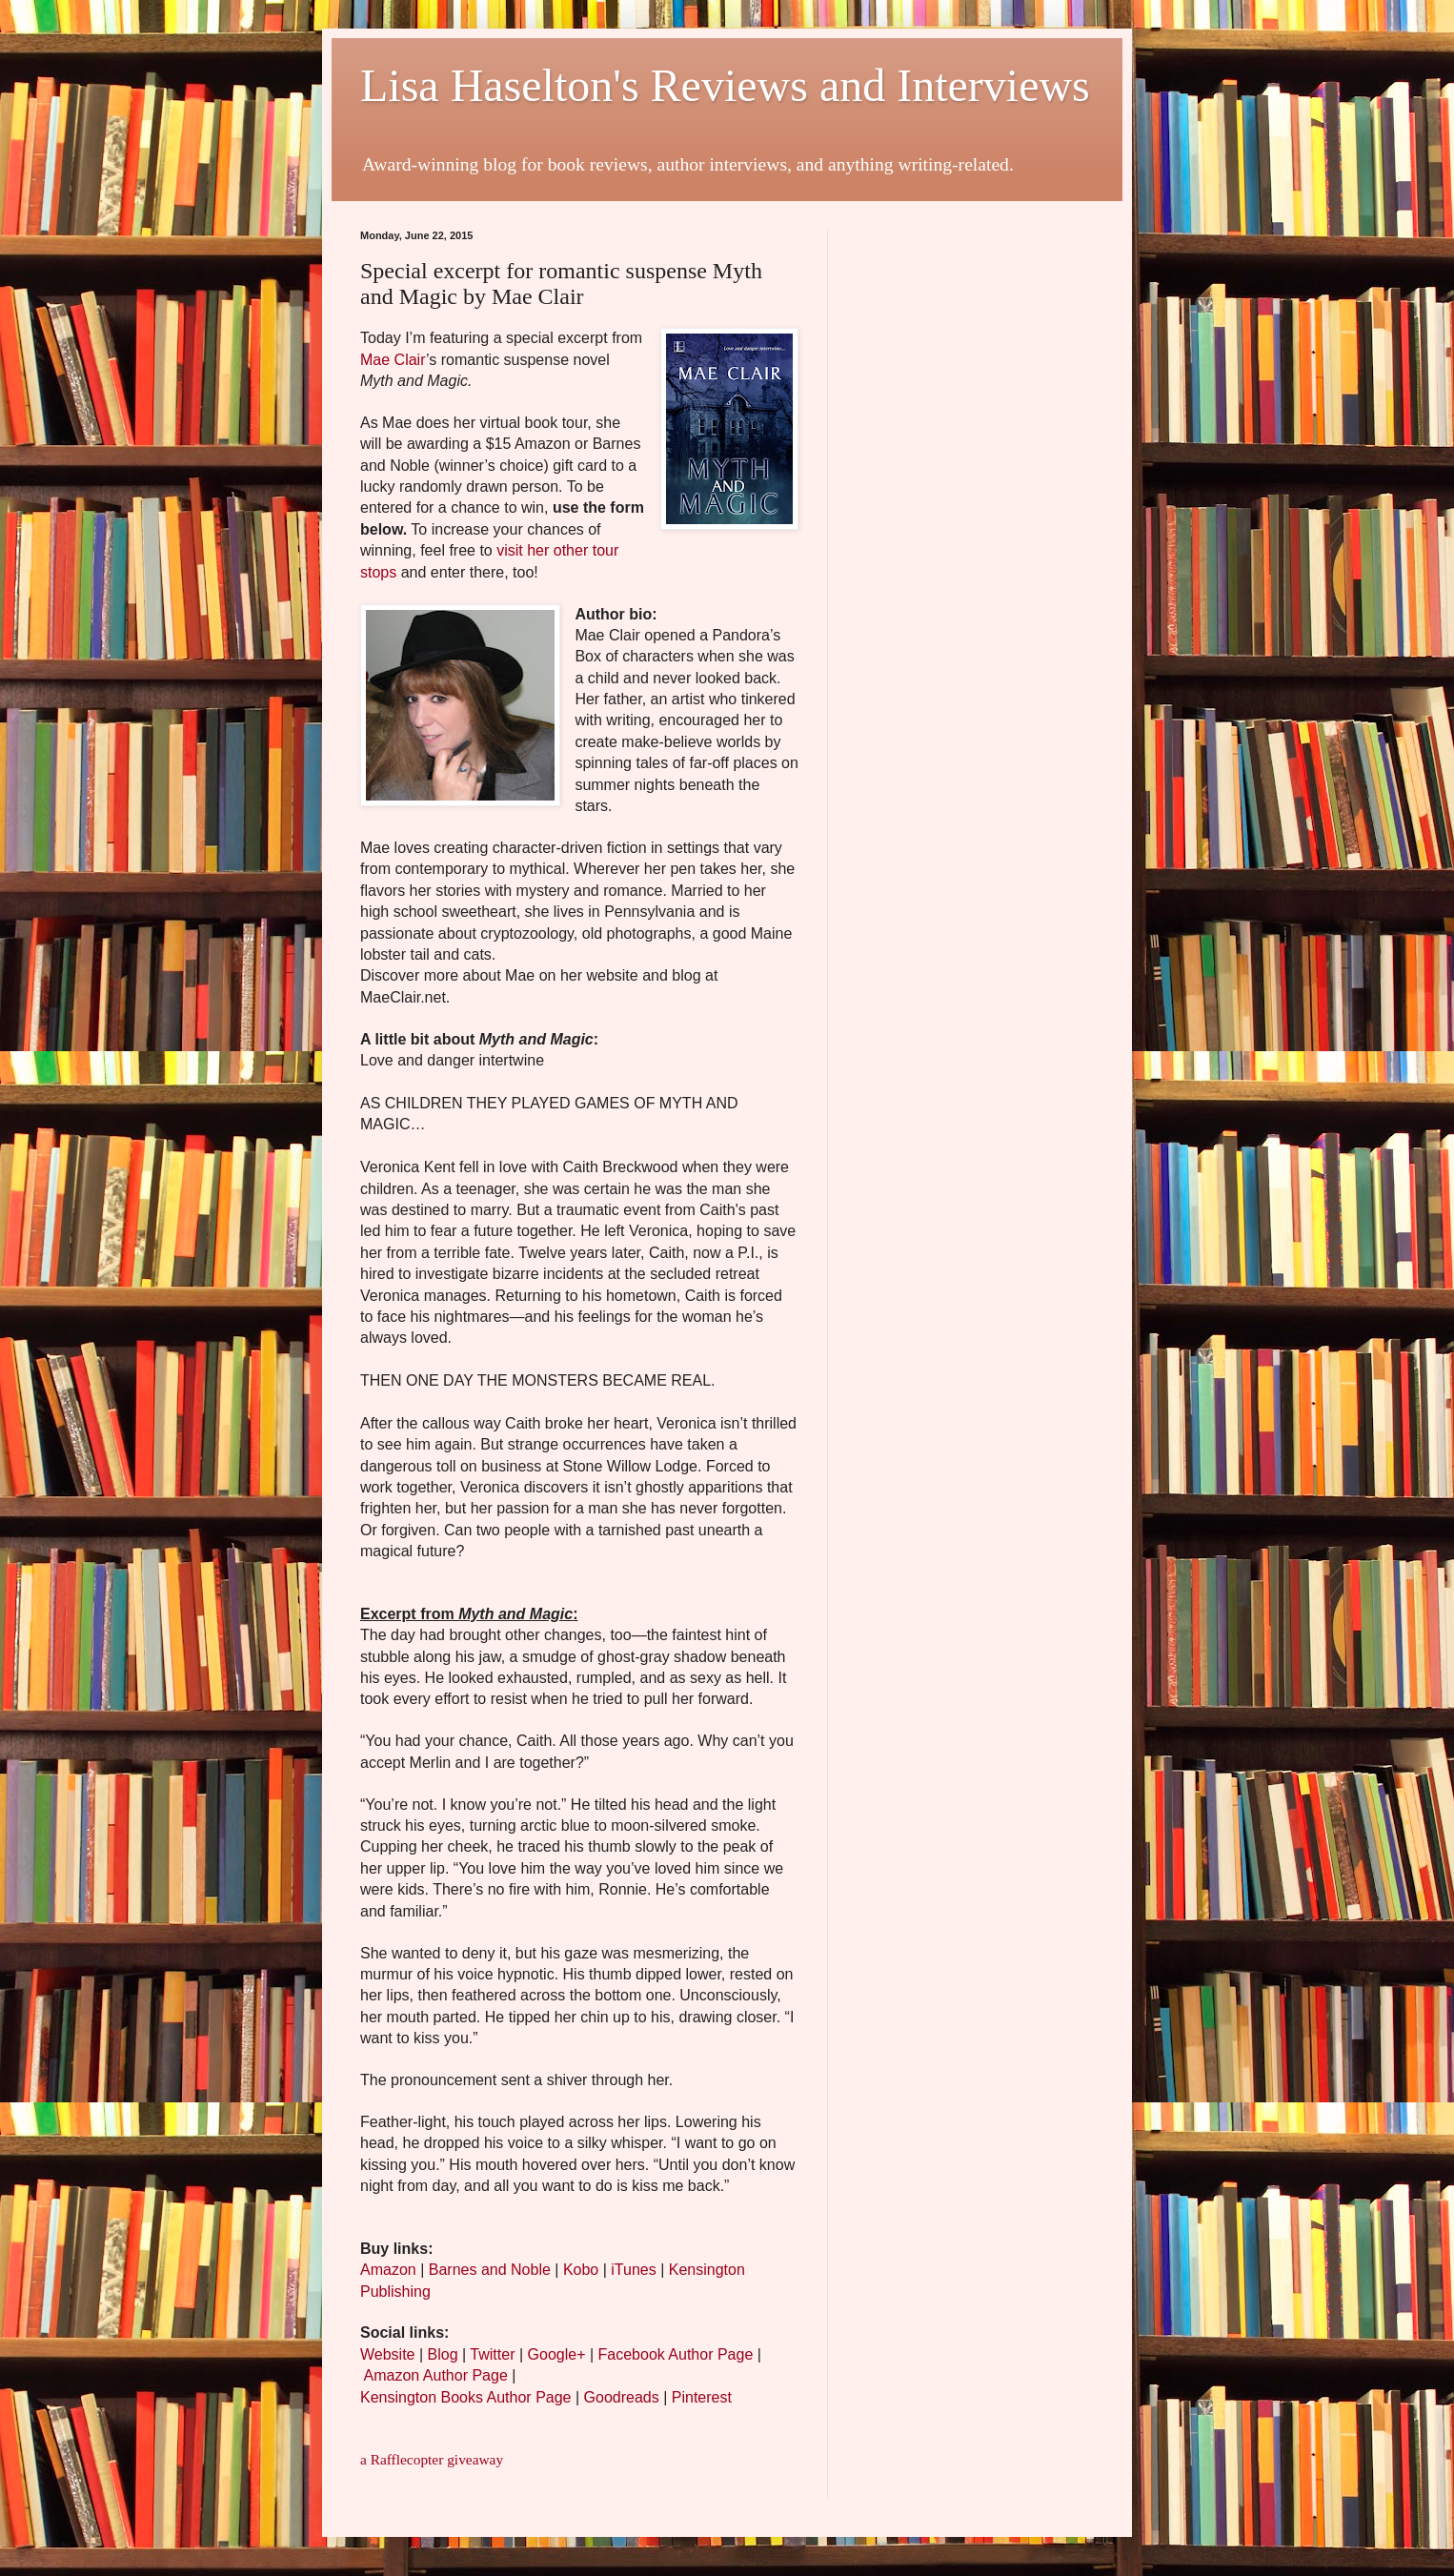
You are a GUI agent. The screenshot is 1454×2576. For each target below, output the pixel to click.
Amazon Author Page (436, 2375)
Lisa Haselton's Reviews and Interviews (725, 85)
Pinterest (702, 2397)
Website (387, 2354)
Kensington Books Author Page (466, 2397)
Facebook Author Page (676, 2354)
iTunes (633, 2270)
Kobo (580, 2270)
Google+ (557, 2354)
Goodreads (621, 2397)
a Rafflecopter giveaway (431, 2459)
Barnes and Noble (490, 2270)
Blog (443, 2354)
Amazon (388, 2270)
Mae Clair (393, 360)
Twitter (492, 2354)
